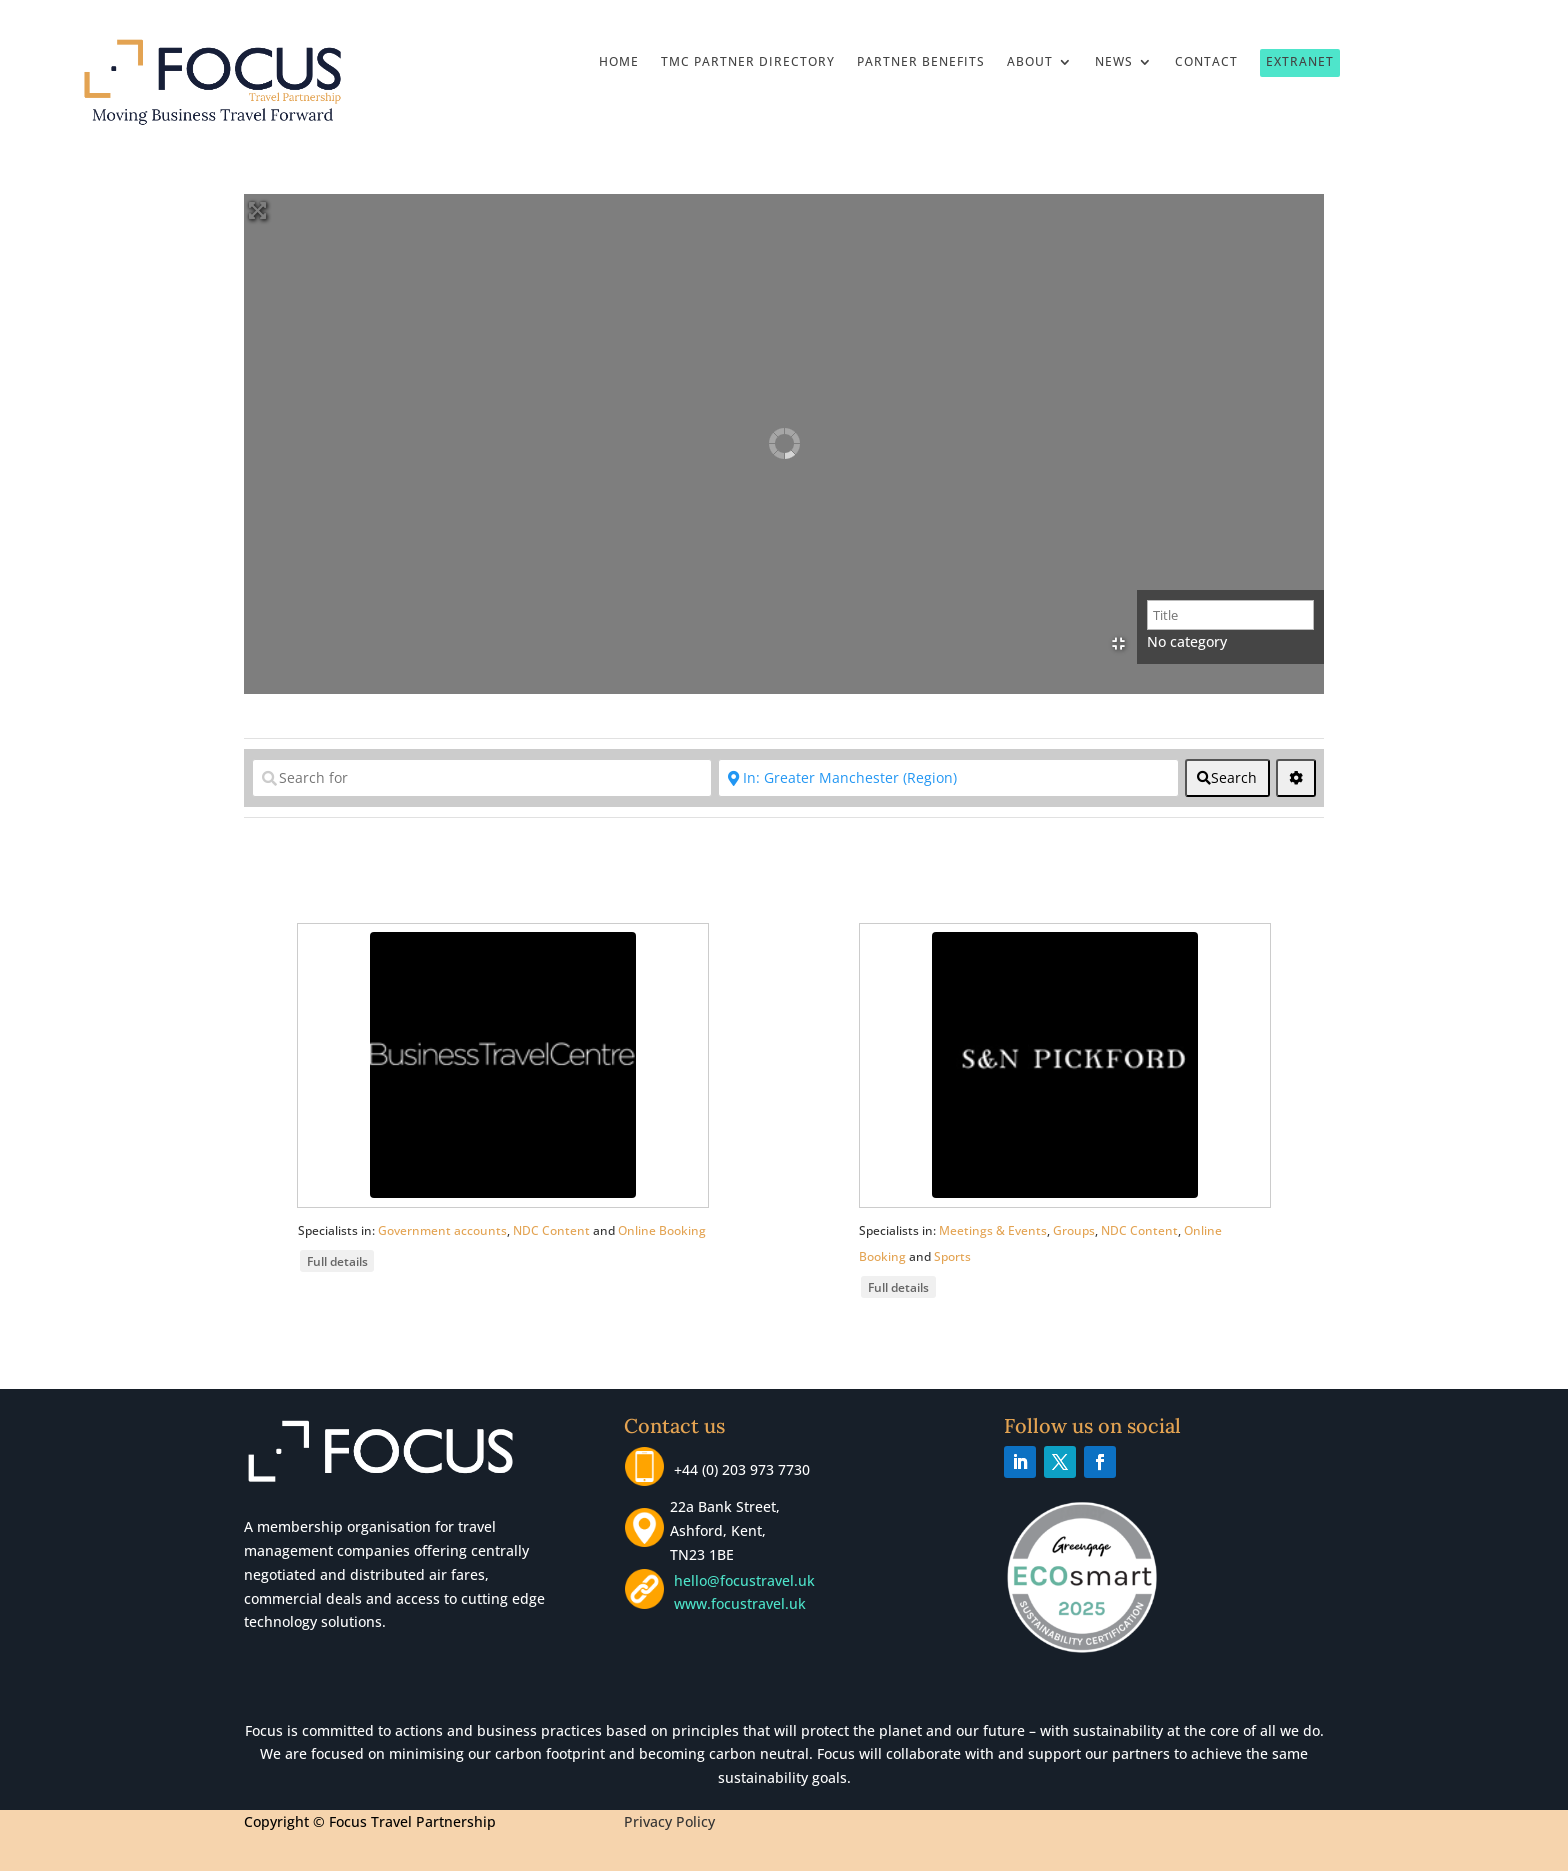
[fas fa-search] (1227, 778)
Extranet (1300, 61)
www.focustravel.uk (736, 1603)
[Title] (1230, 615)
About (1030, 62)
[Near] (948, 778)
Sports (952, 1256)
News (1114, 62)
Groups (1074, 1230)
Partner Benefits (921, 62)
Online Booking (662, 1230)
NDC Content (551, 1230)
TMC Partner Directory (748, 62)
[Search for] (482, 778)
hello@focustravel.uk (748, 1580)
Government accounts (442, 1230)
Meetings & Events (993, 1230)
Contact (1206, 62)
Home (619, 62)
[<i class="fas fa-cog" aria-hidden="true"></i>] (1296, 778)
